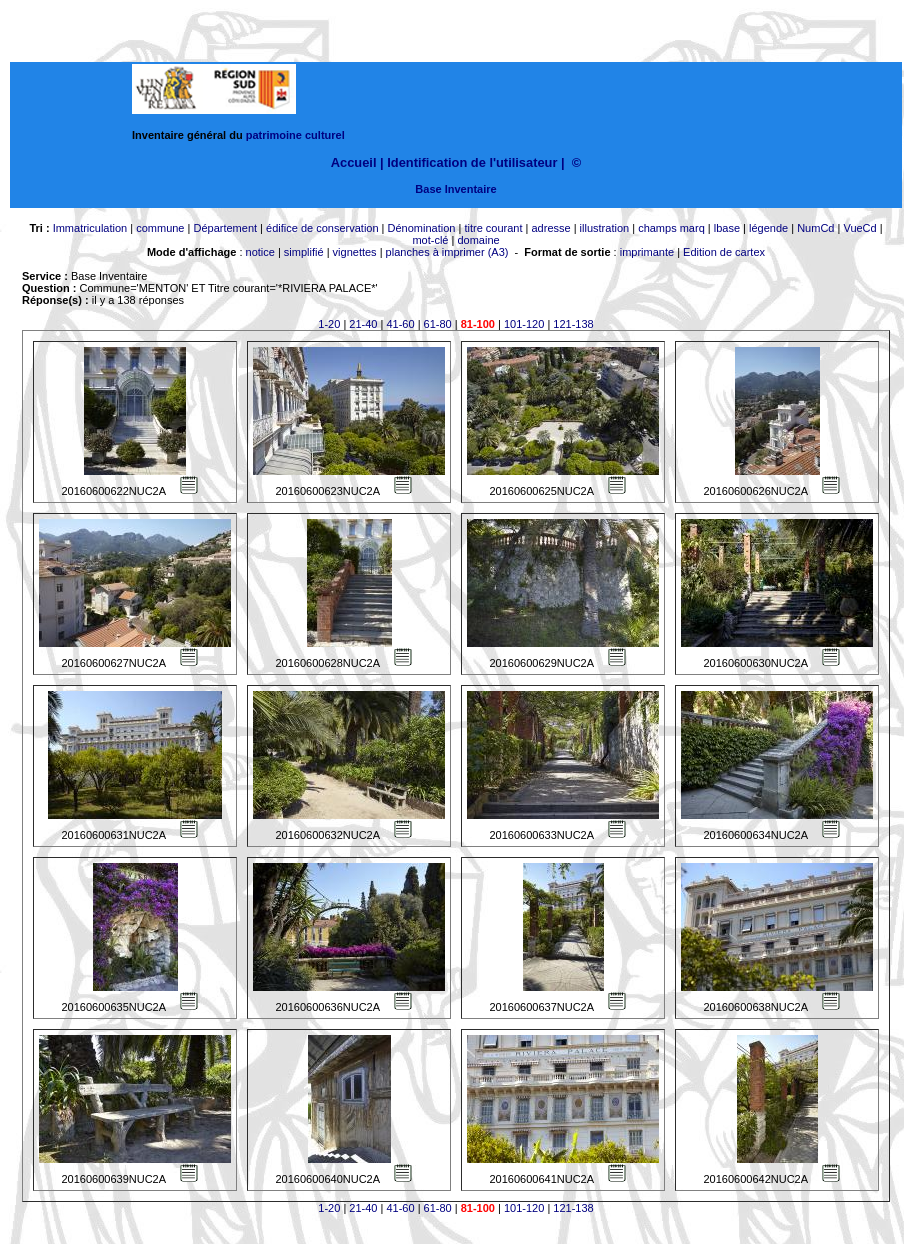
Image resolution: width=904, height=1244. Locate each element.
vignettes (355, 252)
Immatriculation (90, 228)
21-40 (363, 324)
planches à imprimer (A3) (447, 252)
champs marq (671, 228)
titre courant (493, 228)
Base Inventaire (455, 189)
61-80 (438, 324)
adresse (550, 228)
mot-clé (430, 240)
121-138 (573, 324)
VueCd (859, 228)
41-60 (400, 324)
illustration (605, 228)
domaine (478, 240)
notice (260, 252)
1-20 (329, 324)
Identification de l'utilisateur (472, 162)
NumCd (815, 228)
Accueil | (357, 162)
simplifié (304, 252)
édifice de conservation (322, 228)
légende (768, 228)
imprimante (647, 252)
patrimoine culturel (295, 135)
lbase (727, 228)
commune (160, 228)
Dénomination (422, 228)
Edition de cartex (724, 252)
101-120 (524, 324)
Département (225, 228)
